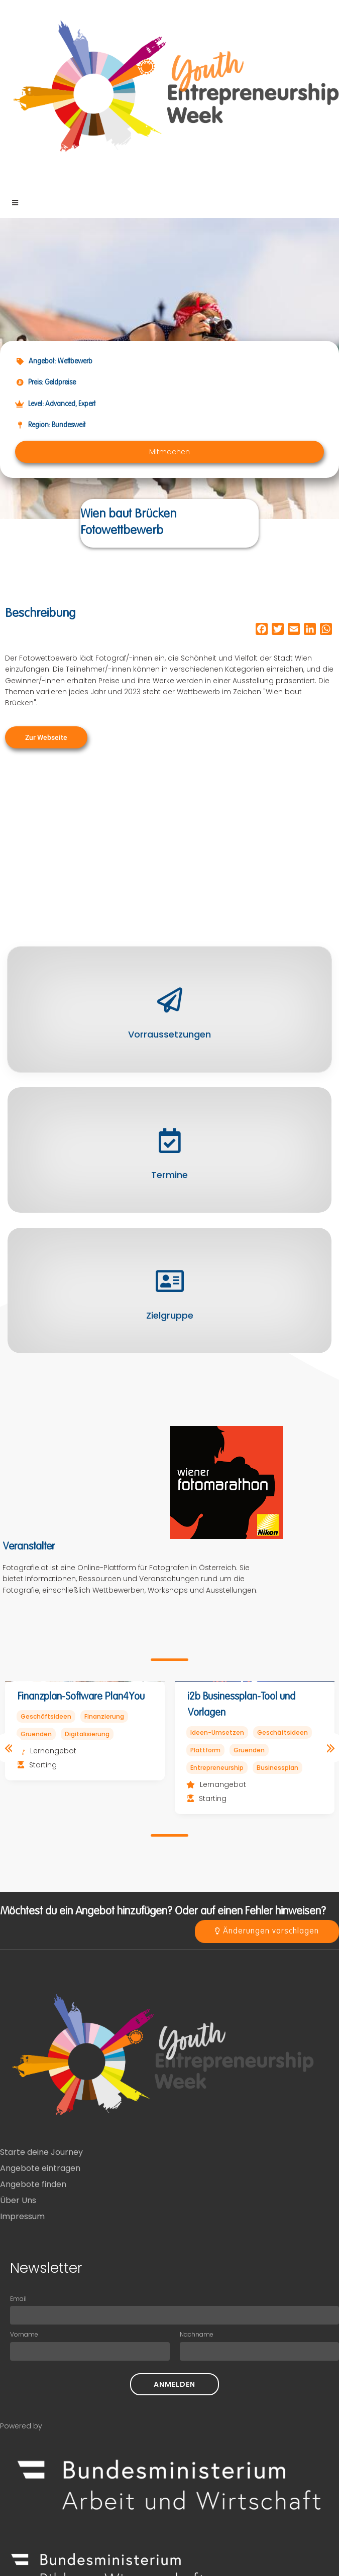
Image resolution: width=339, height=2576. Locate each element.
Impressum (22, 2216)
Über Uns (18, 2200)
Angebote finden (33, 2184)
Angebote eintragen (40, 2168)
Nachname (196, 2334)
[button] (169, 452)
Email (18, 2298)
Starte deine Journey (41, 2152)
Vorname (24, 2334)
